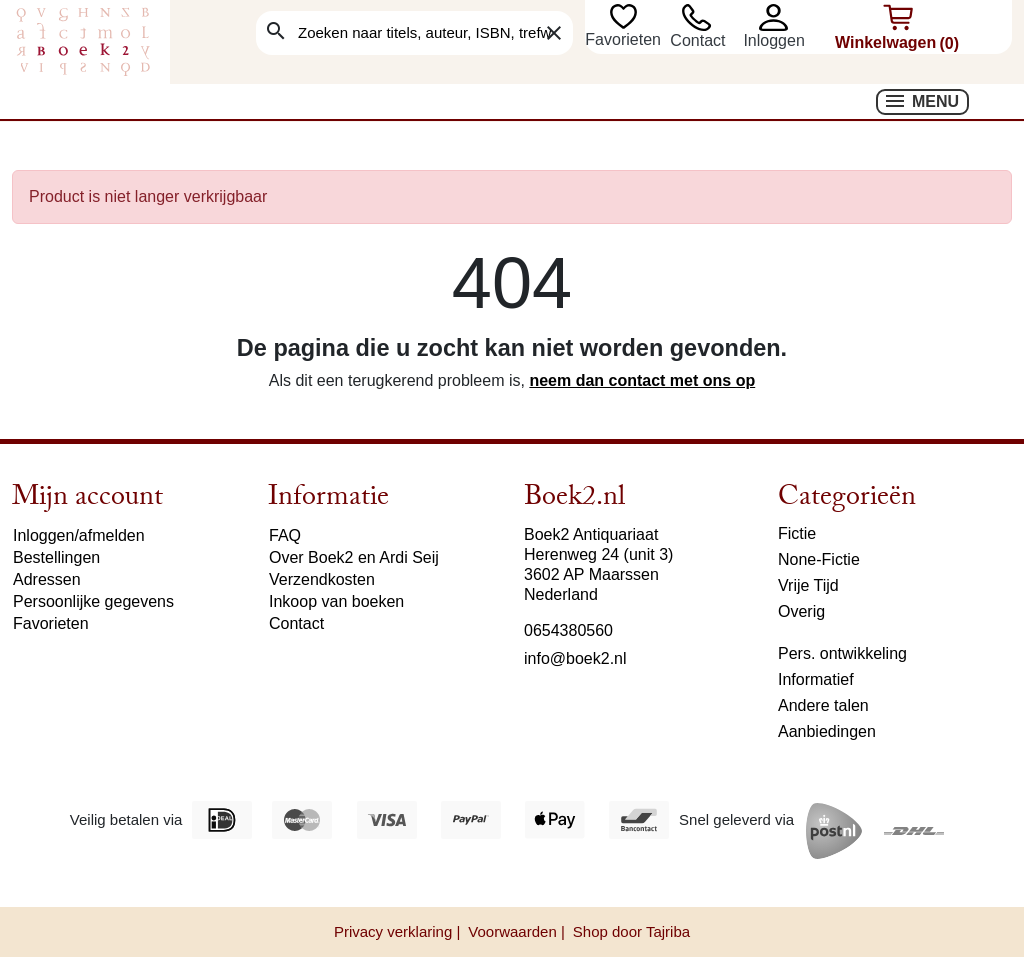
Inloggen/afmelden (79, 535)
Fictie (797, 533)
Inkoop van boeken (336, 601)
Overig (801, 611)
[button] (783, 17)
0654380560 (568, 630)
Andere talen (823, 705)
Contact (697, 40)
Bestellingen (56, 557)
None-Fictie (819, 559)
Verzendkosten (322, 579)
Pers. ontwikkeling (842, 653)
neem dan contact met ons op (642, 380)
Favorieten (625, 39)
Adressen (47, 579)
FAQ (285, 535)
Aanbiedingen (827, 731)
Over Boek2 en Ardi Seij (354, 557)
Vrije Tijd (808, 585)
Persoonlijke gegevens (93, 601)
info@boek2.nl (575, 658)
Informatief (816, 679)
